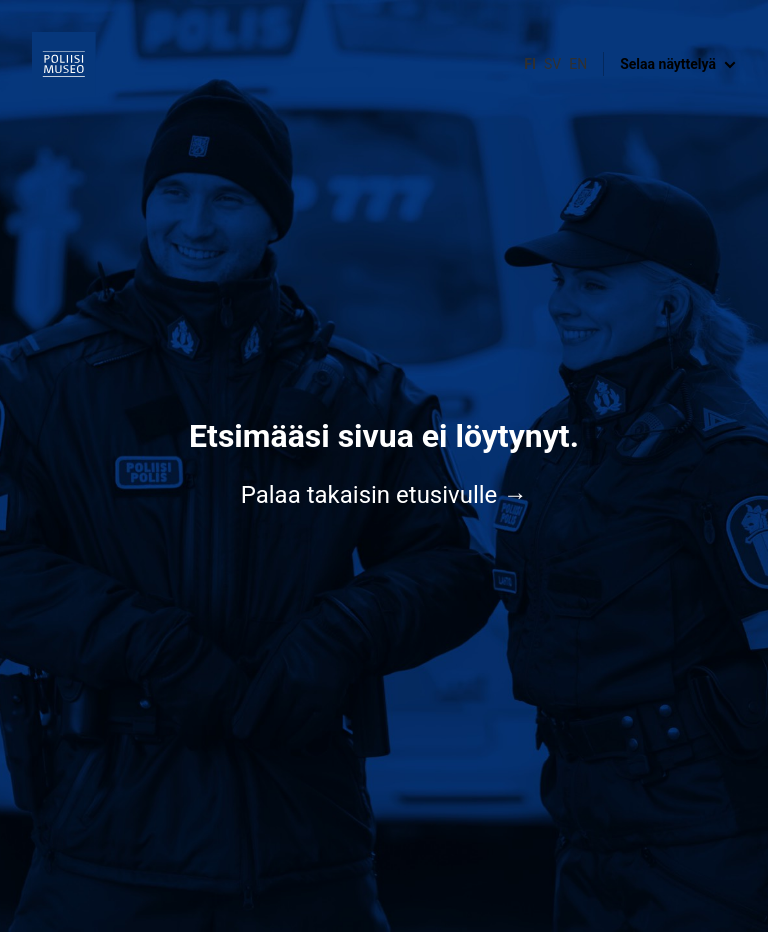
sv (552, 64)
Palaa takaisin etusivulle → (384, 495)
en (578, 64)
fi (530, 64)
